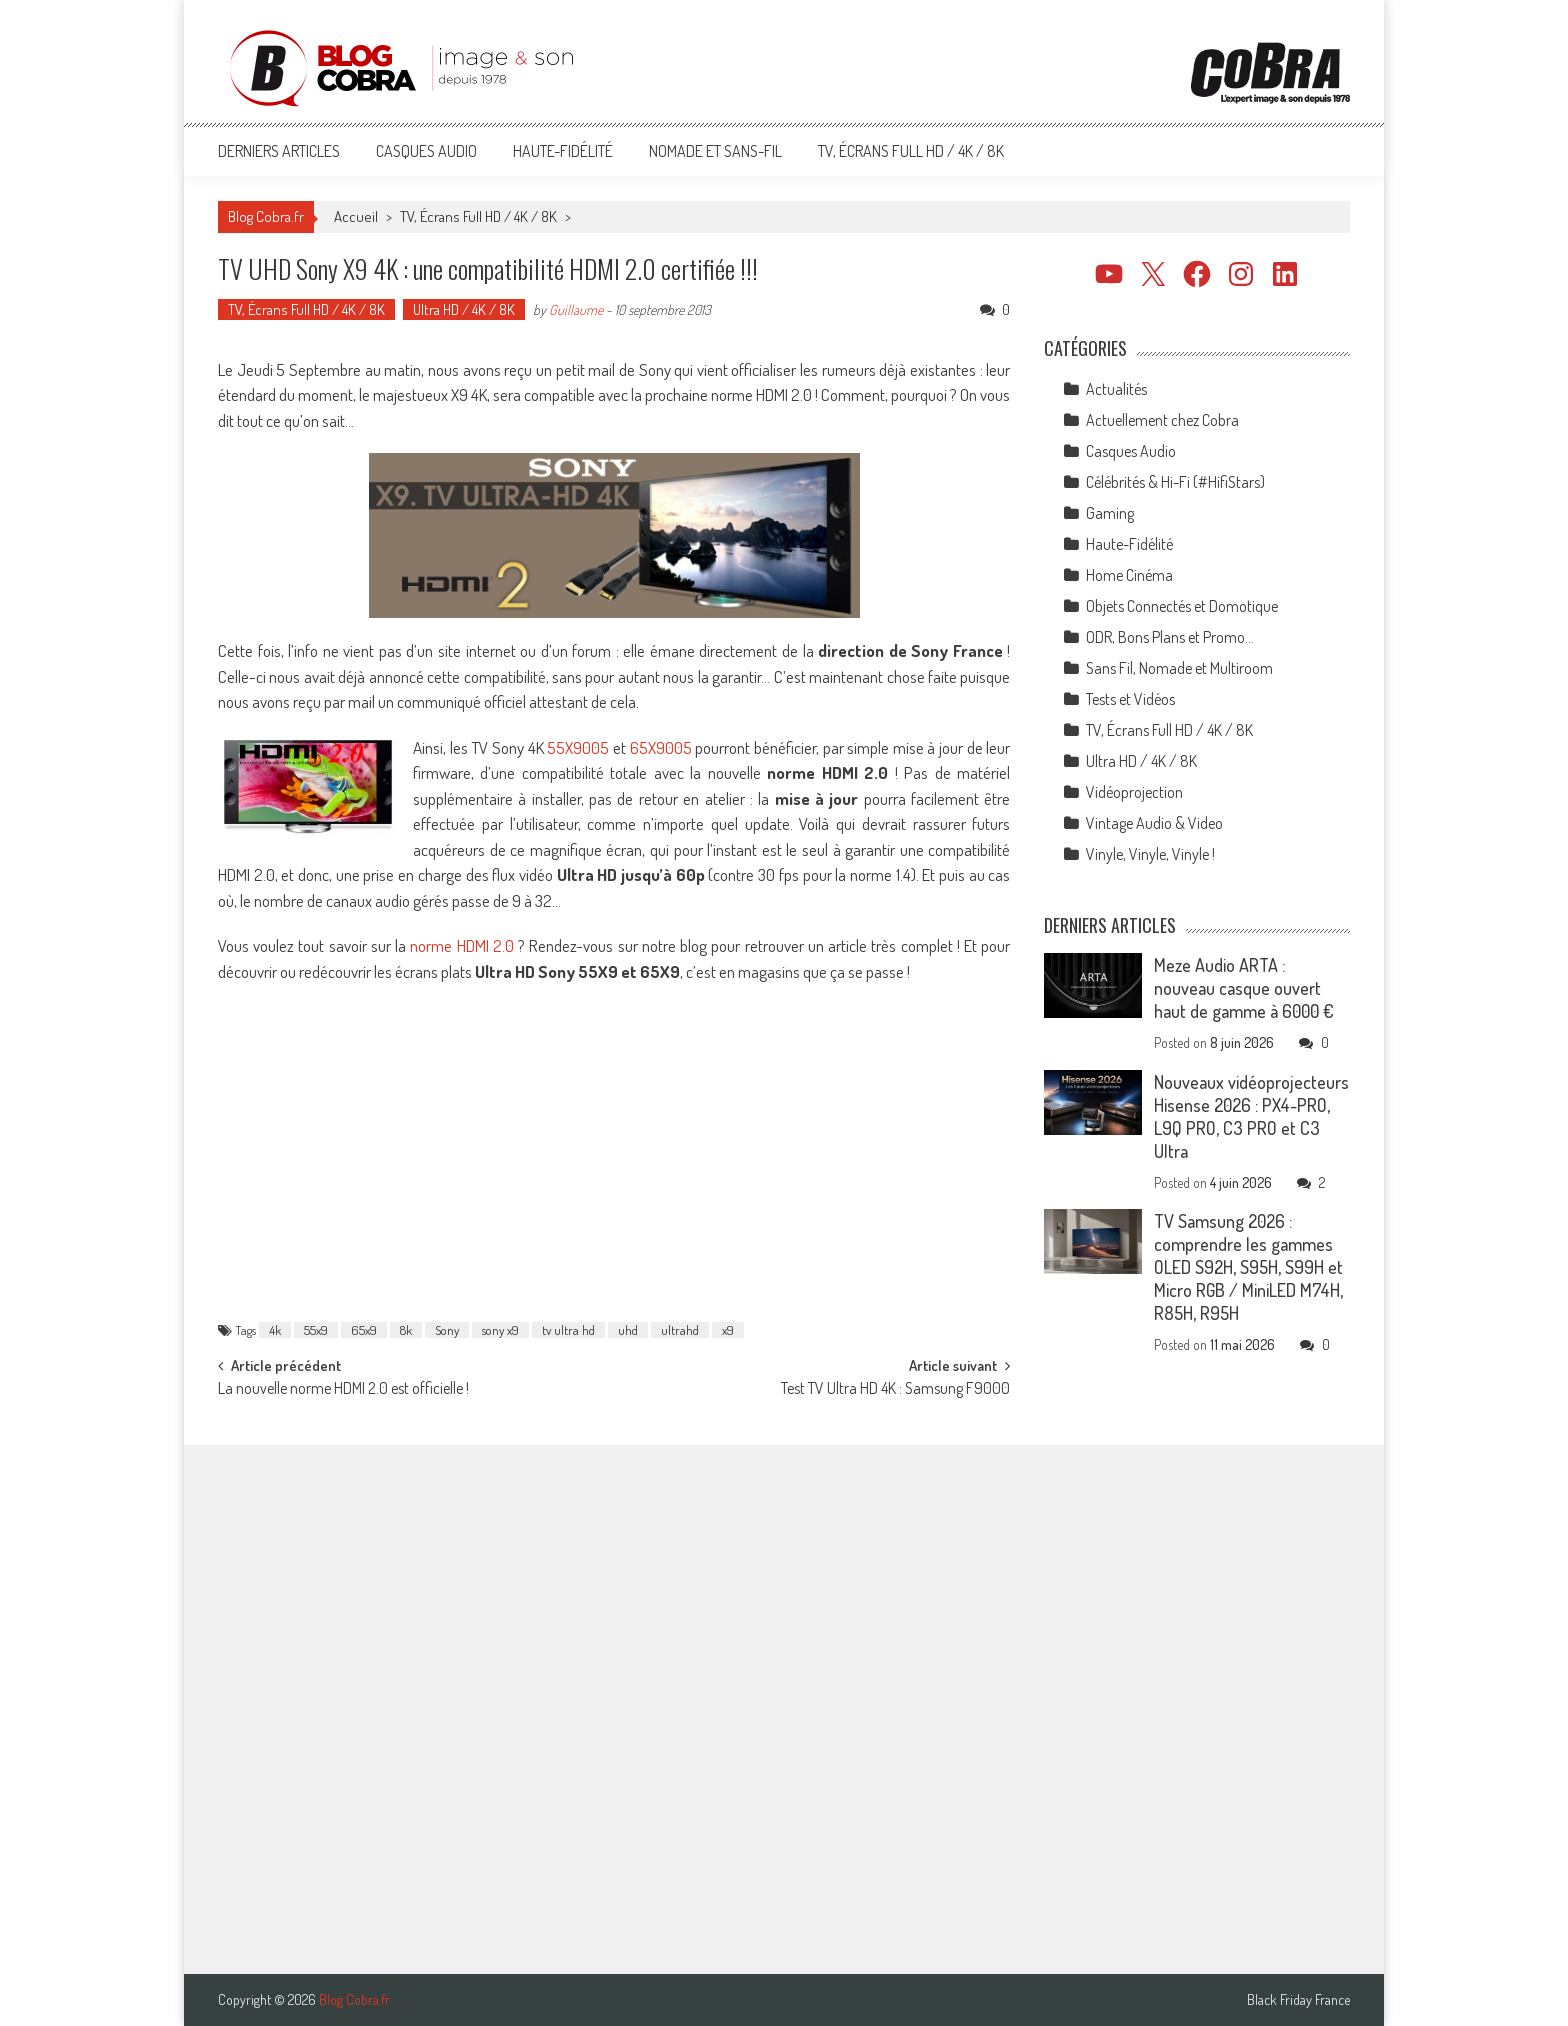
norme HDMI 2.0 (462, 945)
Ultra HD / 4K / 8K (464, 309)
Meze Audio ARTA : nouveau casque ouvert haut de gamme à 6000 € (1244, 988)
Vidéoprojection (1134, 792)
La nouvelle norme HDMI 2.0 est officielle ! (343, 1390)
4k (275, 1330)
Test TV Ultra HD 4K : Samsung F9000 (895, 1390)
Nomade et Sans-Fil (715, 151)
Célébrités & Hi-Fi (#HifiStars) (1175, 482)
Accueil (356, 216)
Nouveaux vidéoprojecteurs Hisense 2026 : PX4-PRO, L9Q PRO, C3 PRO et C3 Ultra (1251, 1116)
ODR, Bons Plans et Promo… (1170, 637)
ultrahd (680, 1330)
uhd (628, 1330)
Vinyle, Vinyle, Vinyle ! (1150, 854)
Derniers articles (279, 151)
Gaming (1110, 513)
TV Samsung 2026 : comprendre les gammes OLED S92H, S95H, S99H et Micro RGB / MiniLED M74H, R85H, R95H (1248, 1267)
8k (406, 1330)
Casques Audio (426, 151)
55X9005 (578, 747)
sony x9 (500, 1330)
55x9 (316, 1330)
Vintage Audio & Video (1154, 823)
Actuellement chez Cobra (1162, 420)
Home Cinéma (1129, 575)
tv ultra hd (568, 1330)
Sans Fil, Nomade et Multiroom (1179, 668)
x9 (728, 1330)
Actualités (1116, 389)
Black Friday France (1298, 2000)
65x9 (364, 1330)
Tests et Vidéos (1130, 699)
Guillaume (576, 309)
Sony (447, 1330)
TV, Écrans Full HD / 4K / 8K (911, 151)
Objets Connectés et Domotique (1182, 606)
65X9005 (661, 747)
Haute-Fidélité (563, 151)
